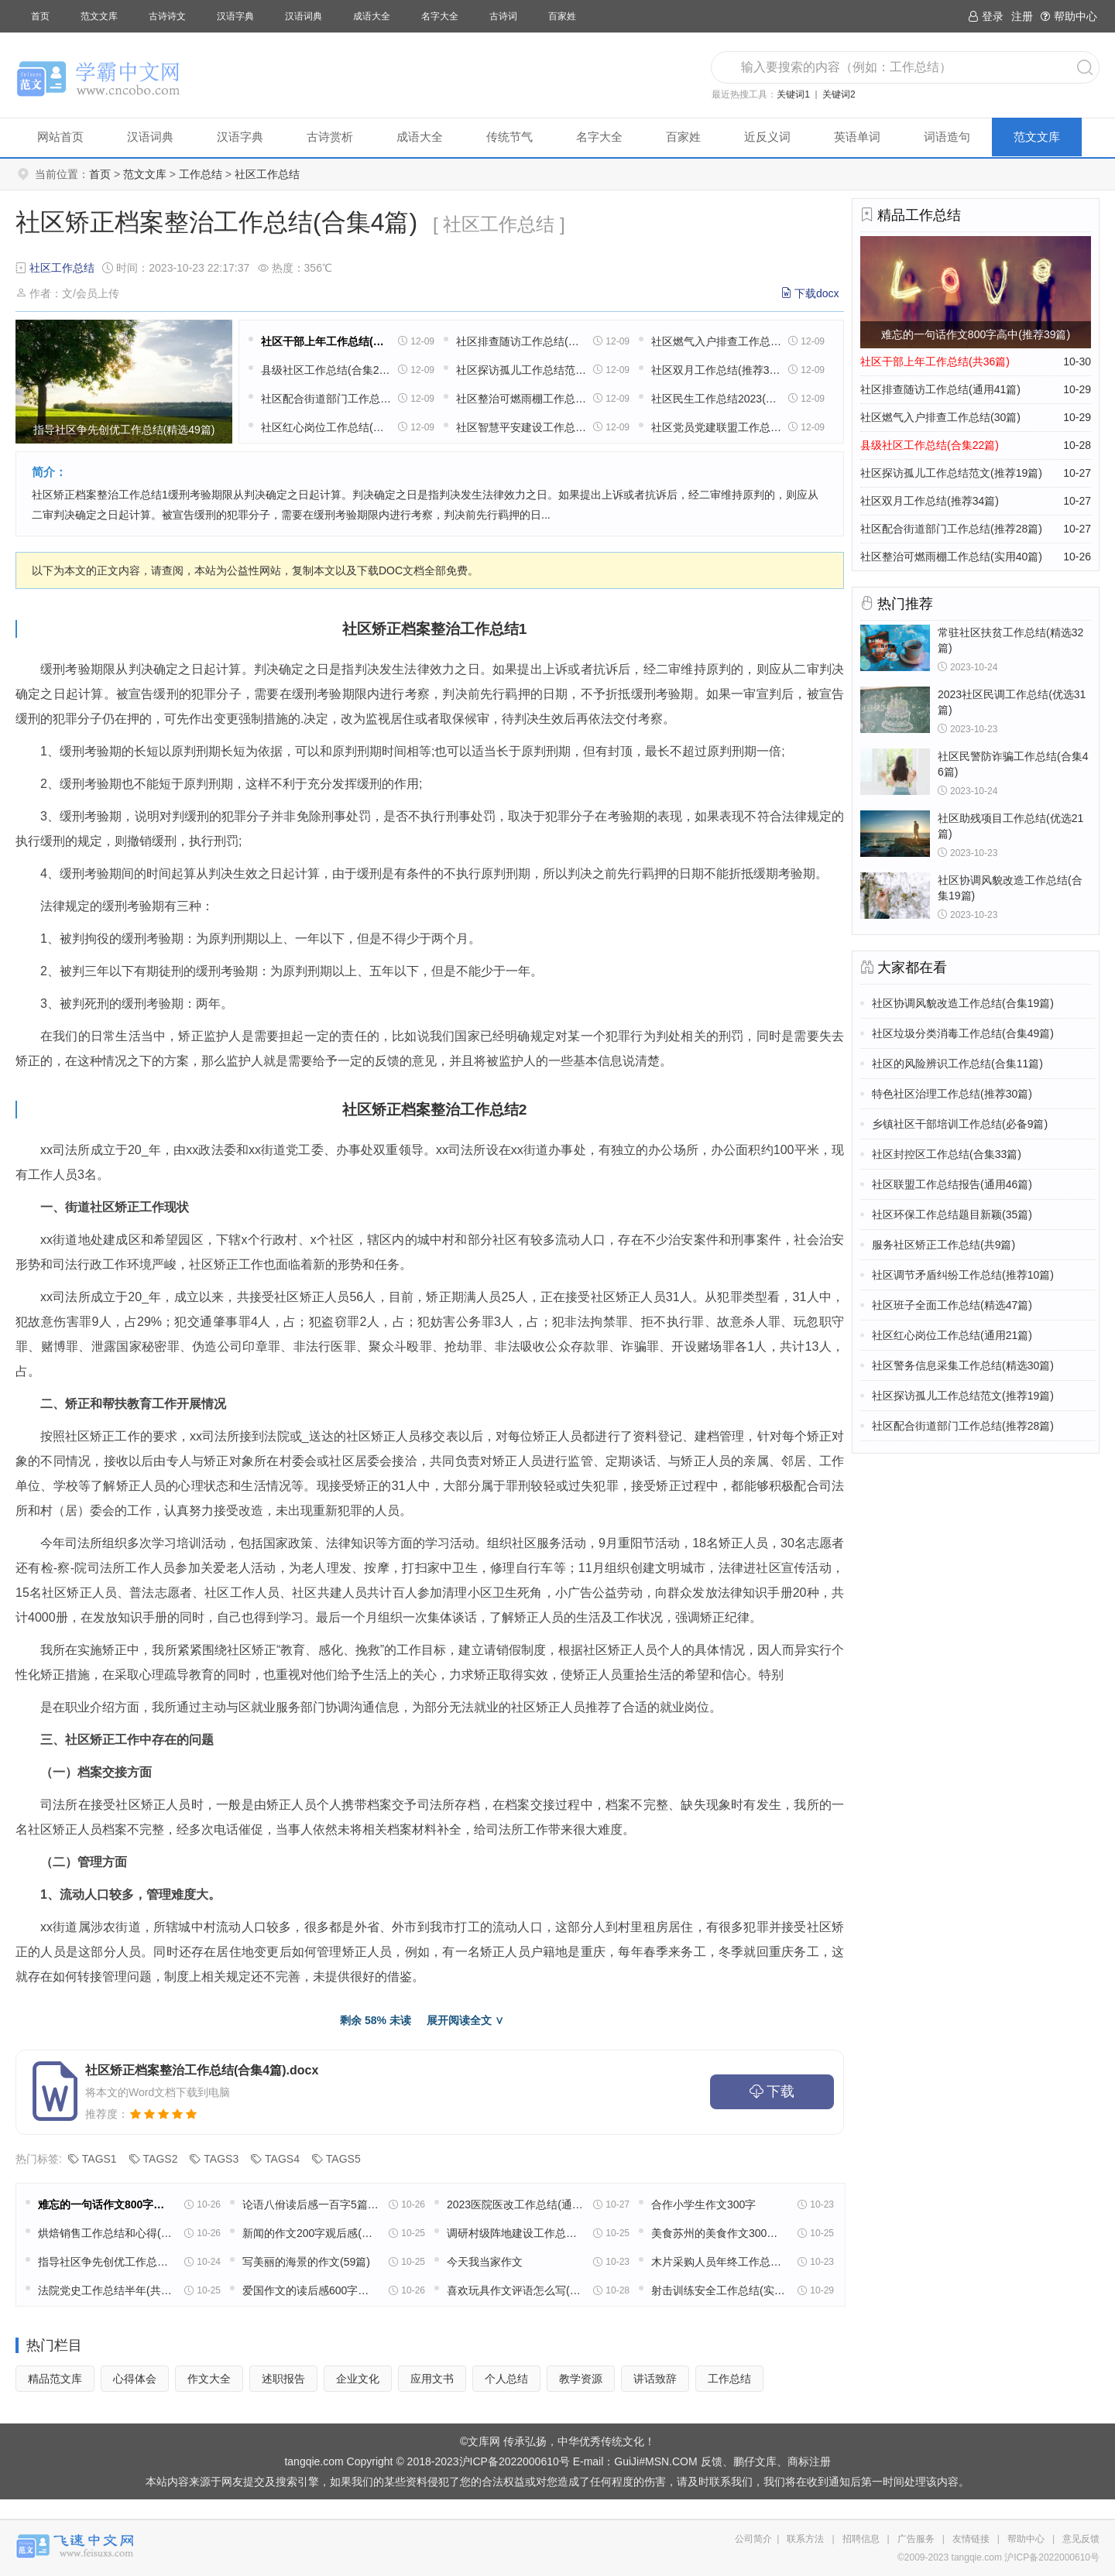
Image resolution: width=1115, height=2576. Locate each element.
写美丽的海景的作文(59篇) (306, 2262)
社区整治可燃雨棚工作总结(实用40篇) (521, 398)
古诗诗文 (167, 16)
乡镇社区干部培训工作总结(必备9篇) (960, 1124)
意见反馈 (1081, 2538)
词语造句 (947, 136)
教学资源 (580, 2378)
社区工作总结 (267, 174)
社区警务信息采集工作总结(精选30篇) (963, 1365)
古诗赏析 (330, 136)
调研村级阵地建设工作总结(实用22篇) (515, 2233)
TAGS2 (160, 2159)
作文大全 (209, 2378)
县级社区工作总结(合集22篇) (326, 370)
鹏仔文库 (755, 2461)
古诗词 (503, 16)
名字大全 (439, 16)
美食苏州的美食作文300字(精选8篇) (719, 2233)
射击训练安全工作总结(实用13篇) (719, 2290)
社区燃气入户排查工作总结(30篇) (716, 341)
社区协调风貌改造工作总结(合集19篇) (963, 1003)
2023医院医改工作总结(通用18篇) (515, 2204)
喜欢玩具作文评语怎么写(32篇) (515, 2290)
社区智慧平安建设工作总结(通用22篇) (521, 427)
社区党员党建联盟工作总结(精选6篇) (716, 427)
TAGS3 (221, 2159)
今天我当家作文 (485, 2262)
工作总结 (200, 174)
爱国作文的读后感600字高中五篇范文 (310, 2290)
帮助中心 (1069, 16)
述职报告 (283, 2378)
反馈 (711, 2461)
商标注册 (809, 2461)
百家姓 (562, 16)
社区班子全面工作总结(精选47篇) (952, 1305)
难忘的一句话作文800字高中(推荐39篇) (106, 2204)
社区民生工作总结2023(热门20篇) (716, 398)
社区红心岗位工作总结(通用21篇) (326, 427)
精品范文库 (55, 2378)
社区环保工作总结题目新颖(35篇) (952, 1214)
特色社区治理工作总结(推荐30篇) (952, 1094)
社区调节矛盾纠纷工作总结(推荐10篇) (963, 1275)
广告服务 (916, 2538)
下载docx (816, 293)
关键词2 (839, 94)
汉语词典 (303, 16)
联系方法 (805, 2538)
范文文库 (99, 16)
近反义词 (767, 136)
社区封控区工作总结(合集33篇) (946, 1154)
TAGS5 (343, 2159)
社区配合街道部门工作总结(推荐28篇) (326, 398)
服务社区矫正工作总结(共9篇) (943, 1244)
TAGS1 (99, 2159)
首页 (40, 16)
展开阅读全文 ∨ (465, 2020)
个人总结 (506, 2378)
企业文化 (357, 2378)
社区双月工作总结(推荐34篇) (716, 370)
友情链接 (971, 2538)
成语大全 (371, 16)
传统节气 (509, 136)
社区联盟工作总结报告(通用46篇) (952, 1184)
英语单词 (857, 136)
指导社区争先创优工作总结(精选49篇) (106, 2262)
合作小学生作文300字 (703, 2204)
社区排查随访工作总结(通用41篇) (521, 341)
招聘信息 (861, 2538)
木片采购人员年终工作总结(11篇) (719, 2262)
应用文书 (432, 2378)
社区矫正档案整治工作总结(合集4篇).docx (201, 2070)
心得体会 (134, 2378)
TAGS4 (282, 2159)
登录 (986, 16)
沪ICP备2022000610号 (514, 2461)
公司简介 (753, 2538)
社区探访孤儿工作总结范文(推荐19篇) (521, 370)
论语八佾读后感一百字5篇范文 (310, 2204)
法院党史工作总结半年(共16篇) (106, 2290)
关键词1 (793, 94)
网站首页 (60, 136)
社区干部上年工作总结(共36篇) (326, 341)
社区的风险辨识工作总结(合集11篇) (957, 1063)
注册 (1022, 16)
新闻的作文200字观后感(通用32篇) (310, 2233)
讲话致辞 (655, 2378)
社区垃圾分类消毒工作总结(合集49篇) (963, 1033)
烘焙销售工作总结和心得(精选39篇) (106, 2233)
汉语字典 (235, 16)
